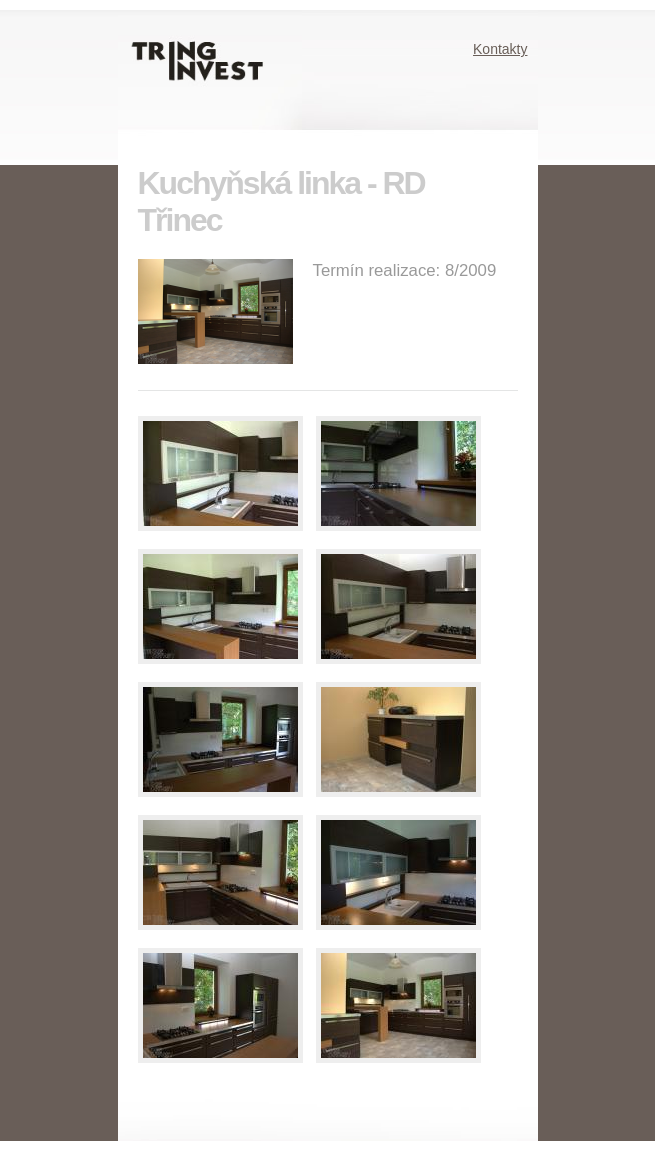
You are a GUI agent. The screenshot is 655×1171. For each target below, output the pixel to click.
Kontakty (500, 49)
